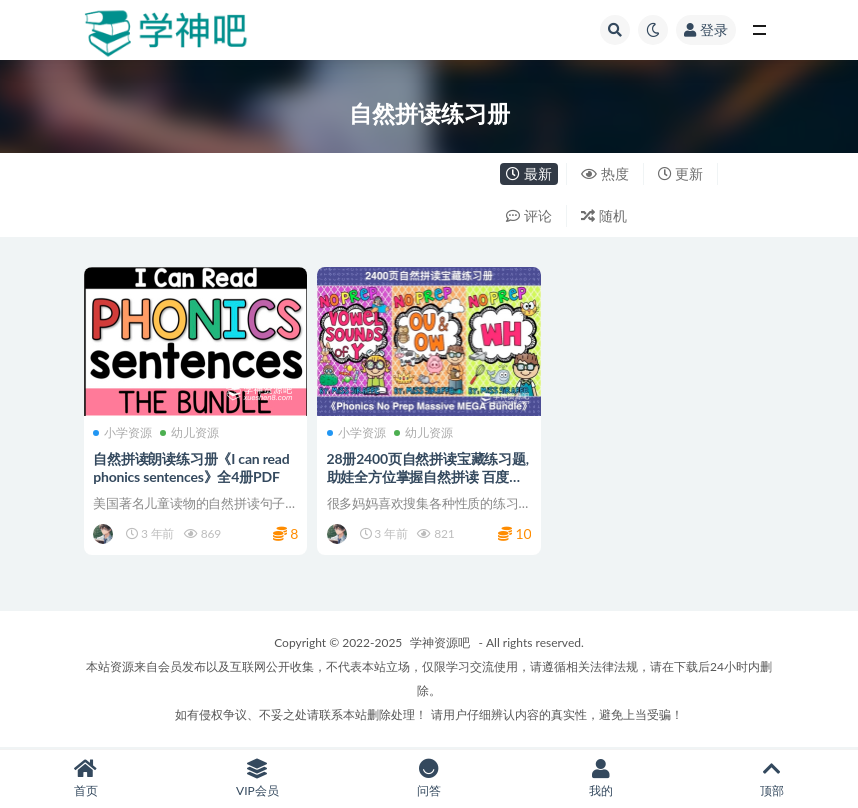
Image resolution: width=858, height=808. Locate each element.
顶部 (772, 778)
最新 (529, 173)
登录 (706, 29)
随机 (604, 215)
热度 (605, 173)
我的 (601, 778)
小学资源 (123, 432)
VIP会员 (258, 778)
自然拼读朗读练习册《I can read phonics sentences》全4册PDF (192, 467)
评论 (529, 215)
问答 (429, 778)
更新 (681, 173)
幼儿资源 (190, 432)
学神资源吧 (440, 643)
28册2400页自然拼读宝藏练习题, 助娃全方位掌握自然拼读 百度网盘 (428, 476)
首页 (86, 778)
